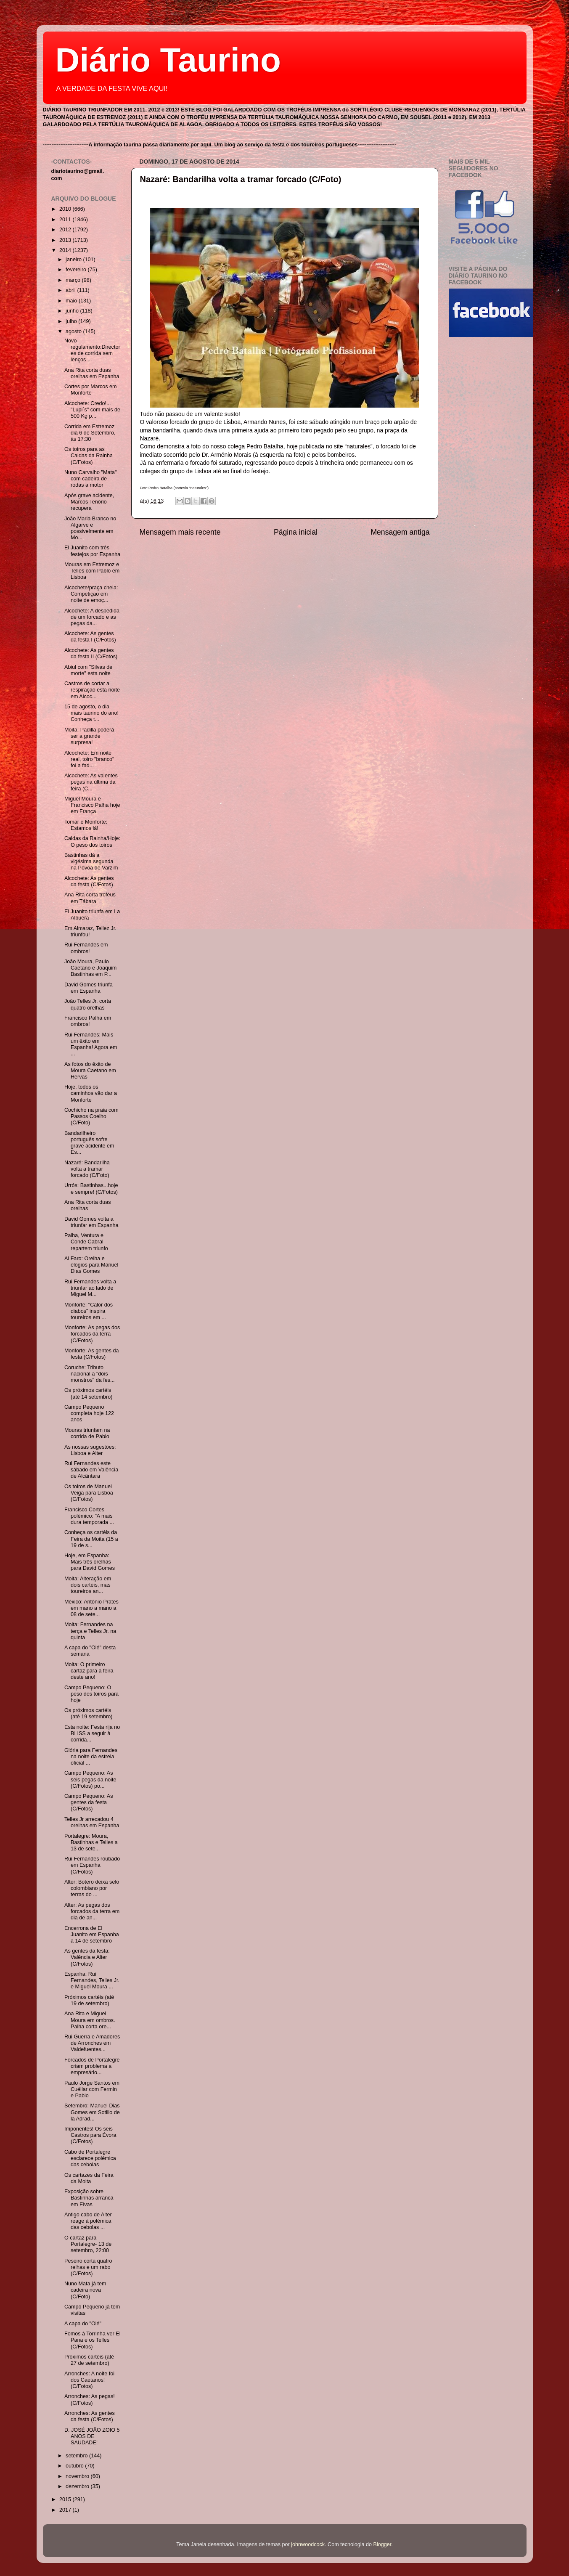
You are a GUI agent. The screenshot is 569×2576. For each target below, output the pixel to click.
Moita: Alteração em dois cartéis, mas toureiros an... (87, 1585)
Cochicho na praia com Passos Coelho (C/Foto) (91, 1116)
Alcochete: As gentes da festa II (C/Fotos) (90, 653)
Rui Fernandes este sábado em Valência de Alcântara (91, 1469)
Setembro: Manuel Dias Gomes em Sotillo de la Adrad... (92, 2112)
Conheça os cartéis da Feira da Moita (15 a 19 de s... (91, 1538)
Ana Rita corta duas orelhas (87, 1205)
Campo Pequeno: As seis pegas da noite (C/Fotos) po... (90, 1779)
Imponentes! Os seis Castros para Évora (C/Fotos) (90, 2135)
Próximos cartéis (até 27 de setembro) (89, 2360)
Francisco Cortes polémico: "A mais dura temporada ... (89, 1516)
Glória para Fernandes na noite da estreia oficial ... (90, 1756)
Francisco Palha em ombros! (87, 1021)
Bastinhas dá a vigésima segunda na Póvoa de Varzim (91, 861)
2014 (66, 250)
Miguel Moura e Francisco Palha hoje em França (92, 805)
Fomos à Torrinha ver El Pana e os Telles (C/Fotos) (92, 2340)
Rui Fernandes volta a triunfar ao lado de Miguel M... (90, 1288)
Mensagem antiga (400, 532)
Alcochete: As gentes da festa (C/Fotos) (89, 881)
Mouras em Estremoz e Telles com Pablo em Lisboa (91, 571)
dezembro (78, 2486)
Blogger (382, 2544)
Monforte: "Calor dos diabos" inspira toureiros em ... (88, 1311)
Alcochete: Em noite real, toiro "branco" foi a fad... (89, 759)
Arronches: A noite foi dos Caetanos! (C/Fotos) (89, 2380)
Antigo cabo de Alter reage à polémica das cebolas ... (88, 2221)
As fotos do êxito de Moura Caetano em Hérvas (90, 1070)
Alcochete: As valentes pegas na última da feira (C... (91, 782)
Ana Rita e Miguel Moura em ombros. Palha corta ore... (89, 2020)
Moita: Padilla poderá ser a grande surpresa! (89, 736)
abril (71, 290)
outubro (75, 2466)
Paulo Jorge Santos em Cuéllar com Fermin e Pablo (91, 2089)
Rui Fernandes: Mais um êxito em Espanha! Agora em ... (90, 1044)
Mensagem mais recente (180, 532)
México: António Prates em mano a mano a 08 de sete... (91, 1608)
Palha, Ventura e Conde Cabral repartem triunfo (86, 1241)
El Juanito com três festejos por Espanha (92, 551)
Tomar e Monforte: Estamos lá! (85, 825)
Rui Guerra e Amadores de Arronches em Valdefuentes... (92, 2043)
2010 (66, 209)
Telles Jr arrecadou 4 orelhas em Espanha (91, 1822)
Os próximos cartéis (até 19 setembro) (88, 1713)
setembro (77, 2456)
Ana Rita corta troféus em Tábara (90, 898)
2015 (66, 2499)
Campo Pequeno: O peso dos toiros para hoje (91, 1694)
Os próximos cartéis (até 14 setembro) (88, 1393)
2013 (66, 240)
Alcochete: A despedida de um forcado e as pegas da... (91, 617)
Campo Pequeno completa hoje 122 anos (89, 1413)
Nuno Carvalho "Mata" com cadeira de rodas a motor (90, 478)
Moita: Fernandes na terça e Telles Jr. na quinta (90, 1631)
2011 (66, 220)
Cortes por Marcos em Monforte (90, 390)
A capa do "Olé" (82, 2324)
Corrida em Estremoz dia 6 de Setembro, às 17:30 (89, 433)
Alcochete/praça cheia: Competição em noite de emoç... (91, 594)
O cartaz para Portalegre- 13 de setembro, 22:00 (87, 2244)
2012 (66, 230)
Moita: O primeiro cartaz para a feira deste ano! (89, 1671)
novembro (78, 2476)
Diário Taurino (168, 60)
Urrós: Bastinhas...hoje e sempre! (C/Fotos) (91, 1188)
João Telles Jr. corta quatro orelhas (87, 1004)
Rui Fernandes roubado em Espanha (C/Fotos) (92, 1865)
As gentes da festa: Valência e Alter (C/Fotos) (87, 1957)
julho (72, 321)
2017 (66, 2510)
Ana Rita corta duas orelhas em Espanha (91, 373)
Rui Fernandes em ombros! (86, 948)
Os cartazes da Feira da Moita (89, 2178)
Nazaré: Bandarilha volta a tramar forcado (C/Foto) (240, 179)
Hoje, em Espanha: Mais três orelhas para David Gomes (89, 1562)
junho (73, 311)
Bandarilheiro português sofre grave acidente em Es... (89, 1142)
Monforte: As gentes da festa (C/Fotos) (91, 1354)
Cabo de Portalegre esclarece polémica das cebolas (90, 2158)
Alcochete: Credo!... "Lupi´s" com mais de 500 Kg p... (92, 409)
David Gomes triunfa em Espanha (88, 988)
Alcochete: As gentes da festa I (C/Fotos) (90, 637)
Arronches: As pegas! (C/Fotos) (89, 2399)
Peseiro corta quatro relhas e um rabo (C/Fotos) (88, 2267)
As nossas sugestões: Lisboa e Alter (90, 1450)
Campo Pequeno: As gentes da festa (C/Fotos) (88, 1802)
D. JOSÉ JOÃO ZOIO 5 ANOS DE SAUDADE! (92, 2436)
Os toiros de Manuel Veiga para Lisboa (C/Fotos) (88, 1493)
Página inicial (296, 532)
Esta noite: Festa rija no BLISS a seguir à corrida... (92, 1733)
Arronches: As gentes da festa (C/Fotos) (89, 2416)
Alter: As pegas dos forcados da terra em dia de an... (91, 1911)
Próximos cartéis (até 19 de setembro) (89, 2000)
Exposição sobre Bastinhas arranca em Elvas (89, 2198)
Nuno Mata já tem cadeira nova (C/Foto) (85, 2290)
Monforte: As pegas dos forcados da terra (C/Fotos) (92, 1334)
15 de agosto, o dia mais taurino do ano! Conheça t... (91, 713)
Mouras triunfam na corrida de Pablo (87, 1433)
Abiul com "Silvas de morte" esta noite (88, 670)
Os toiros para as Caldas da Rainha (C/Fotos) (88, 455)
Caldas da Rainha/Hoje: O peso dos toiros (92, 841)
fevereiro (77, 270)
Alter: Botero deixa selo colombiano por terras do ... (91, 1888)
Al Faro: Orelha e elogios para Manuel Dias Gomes (91, 1265)
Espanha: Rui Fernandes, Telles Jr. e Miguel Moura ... (91, 1980)
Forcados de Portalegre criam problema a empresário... (92, 2066)
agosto (74, 331)
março (74, 280)
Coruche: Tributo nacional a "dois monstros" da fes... (89, 1374)
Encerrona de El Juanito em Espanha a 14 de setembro (91, 1934)
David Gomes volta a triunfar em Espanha (91, 1222)
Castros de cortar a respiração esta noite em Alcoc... (92, 690)
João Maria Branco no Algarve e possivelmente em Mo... (90, 528)
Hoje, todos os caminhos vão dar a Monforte (90, 1093)
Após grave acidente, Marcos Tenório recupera (89, 502)
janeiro (74, 259)
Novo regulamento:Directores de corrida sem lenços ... (92, 350)
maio (72, 301)
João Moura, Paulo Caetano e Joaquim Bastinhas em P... (90, 968)
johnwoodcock (308, 2544)
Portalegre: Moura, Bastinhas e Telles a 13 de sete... (91, 1842)
